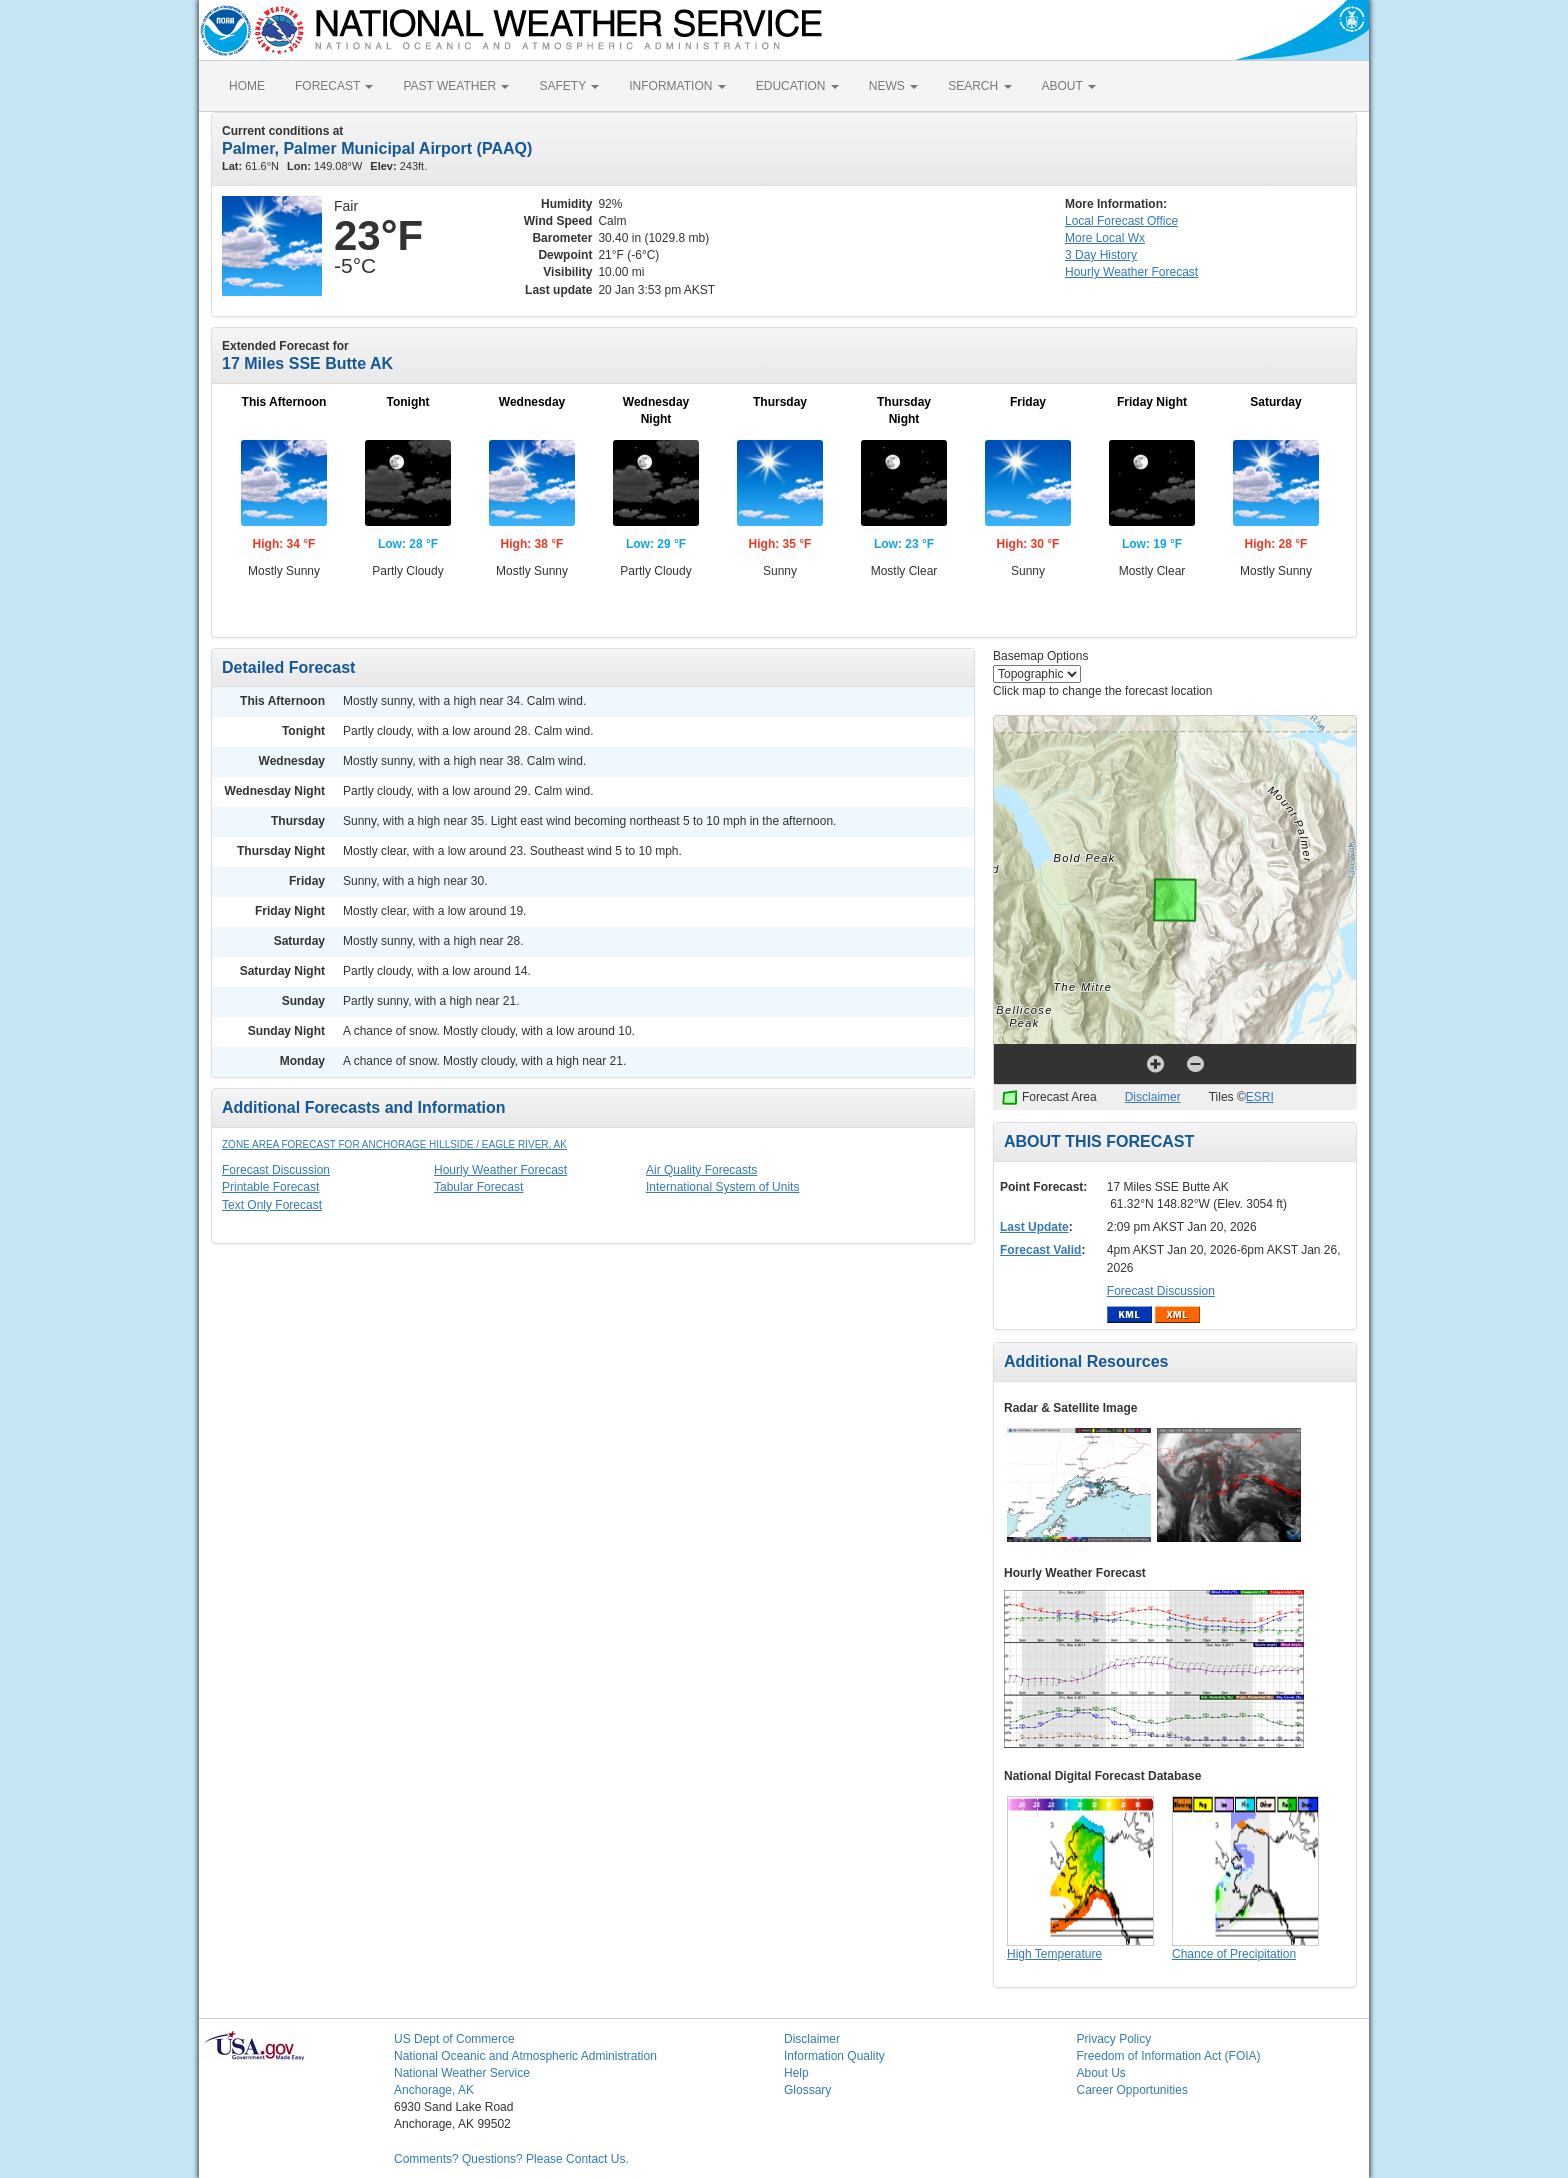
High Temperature (1054, 1954)
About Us (1101, 2073)
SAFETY (569, 86)
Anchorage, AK (434, 2090)
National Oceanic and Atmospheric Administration (525, 2056)
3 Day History (1101, 255)
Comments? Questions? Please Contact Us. (511, 2159)
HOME (247, 86)
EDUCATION (797, 86)
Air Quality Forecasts (701, 1170)
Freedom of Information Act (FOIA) (1169, 2056)
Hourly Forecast (1131, 272)
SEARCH (979, 86)
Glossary (807, 2090)
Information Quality (834, 2056)
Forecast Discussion (276, 1170)
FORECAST (334, 86)
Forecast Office (1121, 221)
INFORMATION (677, 86)
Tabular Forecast (478, 1187)
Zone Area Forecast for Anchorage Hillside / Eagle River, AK (394, 1144)
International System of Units (722, 1187)
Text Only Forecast (272, 1205)
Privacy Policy (1114, 2039)
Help (796, 2073)
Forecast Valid (1040, 1250)
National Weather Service (462, 2073)
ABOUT (1069, 86)
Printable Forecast (270, 1187)
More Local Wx (1105, 238)
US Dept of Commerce (454, 2039)
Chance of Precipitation (1234, 1954)
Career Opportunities (1132, 2090)
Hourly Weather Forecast (500, 1170)
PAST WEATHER (456, 86)
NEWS (893, 86)
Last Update (1034, 1227)
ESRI (1260, 1097)
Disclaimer (1153, 1097)
